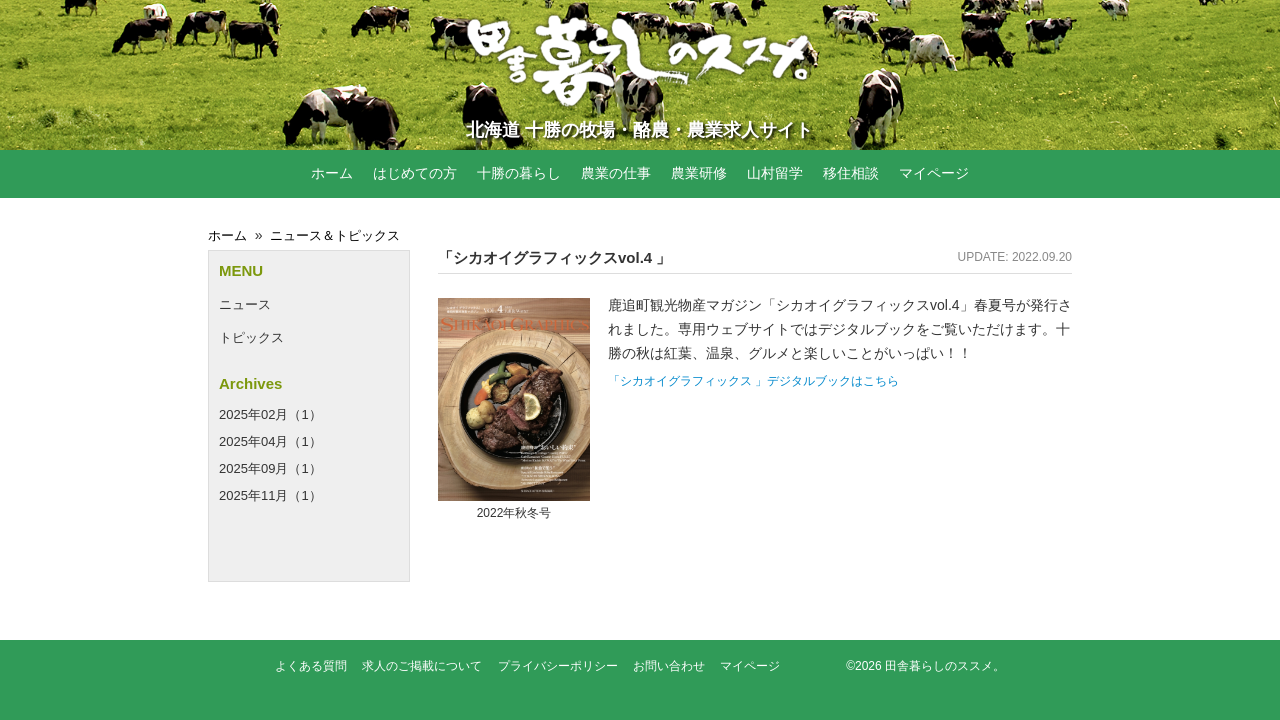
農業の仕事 (616, 173)
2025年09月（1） (270, 468)
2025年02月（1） (270, 414)
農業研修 (699, 173)
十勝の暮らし (519, 173)
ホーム (332, 173)
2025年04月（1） (270, 441)
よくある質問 (311, 666)
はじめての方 (415, 173)
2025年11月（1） (270, 495)
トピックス (251, 337)
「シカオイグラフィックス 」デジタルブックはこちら (753, 381)
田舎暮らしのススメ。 (945, 666)
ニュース (245, 304)
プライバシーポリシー (558, 666)
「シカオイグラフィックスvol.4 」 (554, 257)
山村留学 (775, 173)
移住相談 (851, 173)
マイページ (934, 173)
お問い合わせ (669, 666)
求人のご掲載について (422, 666)
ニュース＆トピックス (335, 235)
